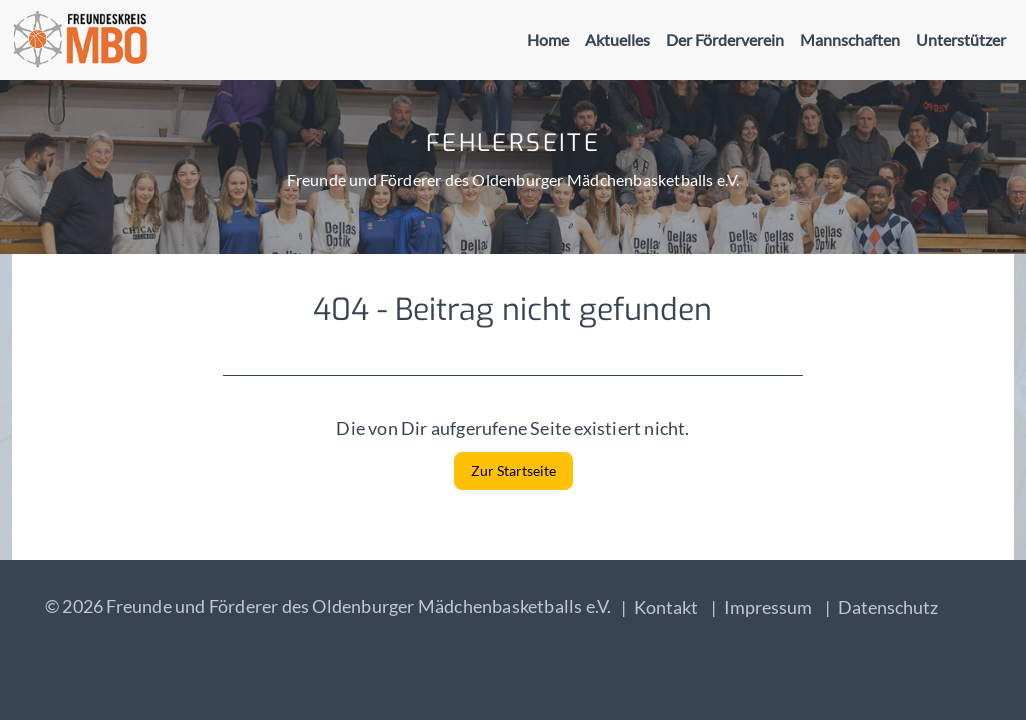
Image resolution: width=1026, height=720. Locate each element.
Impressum (768, 607)
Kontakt (666, 607)
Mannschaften (850, 39)
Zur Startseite (513, 470)
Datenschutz (888, 607)
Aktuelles (617, 39)
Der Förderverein (725, 39)
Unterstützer (961, 39)
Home (548, 39)
